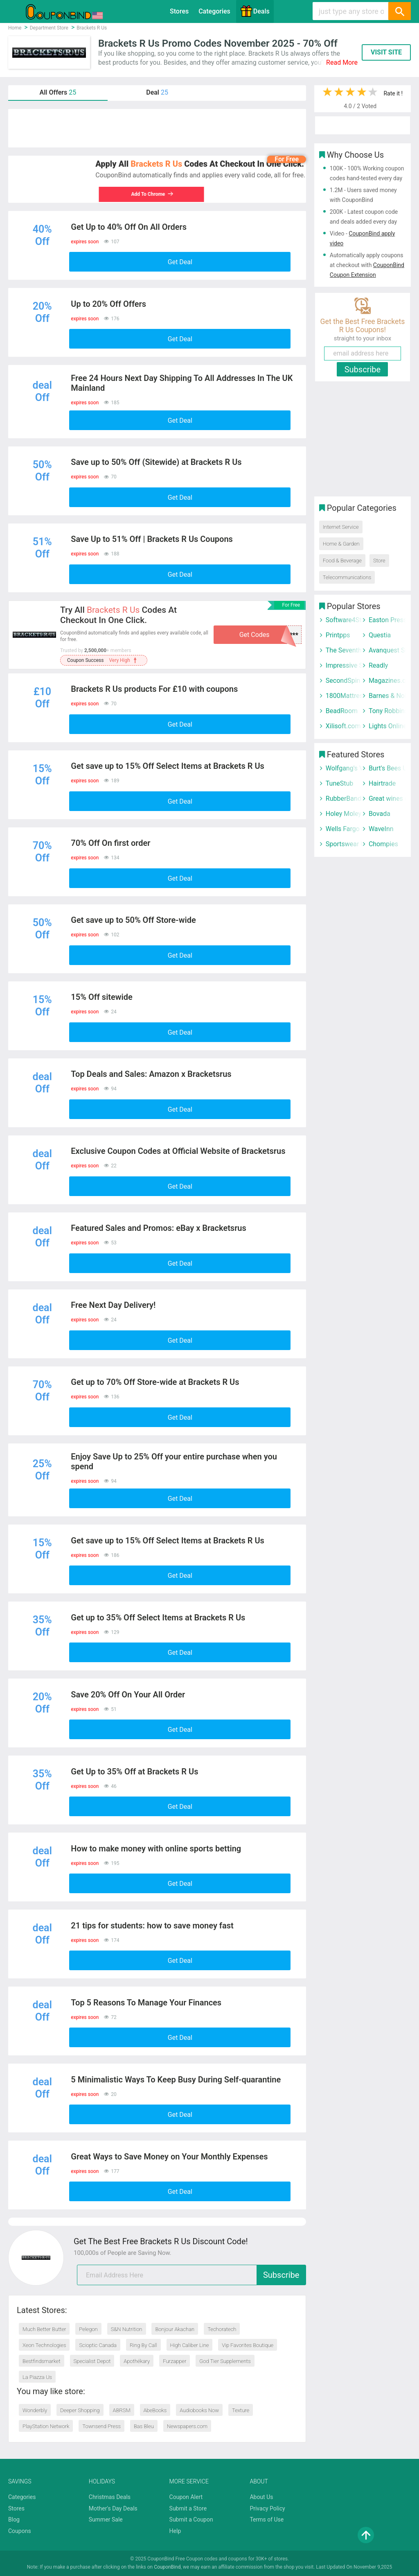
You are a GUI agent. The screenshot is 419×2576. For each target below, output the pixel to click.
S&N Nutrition (126, 2329)
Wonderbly (35, 2410)
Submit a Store (188, 2508)
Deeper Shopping (79, 2410)
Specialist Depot (92, 2361)
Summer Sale (106, 2519)
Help (175, 2531)
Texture (240, 2410)
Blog (14, 2519)
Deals (255, 11)
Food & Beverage (342, 560)
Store (379, 560)
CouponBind (167, 2567)
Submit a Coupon (191, 2519)
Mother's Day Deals (113, 2508)
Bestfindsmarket (42, 2361)
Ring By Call (143, 2345)
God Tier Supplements (224, 2361)
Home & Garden (341, 544)
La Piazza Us (37, 2377)
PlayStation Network (46, 2426)
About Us (261, 2497)
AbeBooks (155, 2410)
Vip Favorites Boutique (247, 2345)
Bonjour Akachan (174, 2329)
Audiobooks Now (199, 2410)
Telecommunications (347, 577)
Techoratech (221, 2329)
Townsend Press (101, 2426)
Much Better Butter (44, 2329)
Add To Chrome (149, 194)
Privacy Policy (267, 2508)
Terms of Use (267, 2519)
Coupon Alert (186, 2497)
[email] (191, 2275)
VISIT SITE (386, 52)
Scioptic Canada (98, 2345)
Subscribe (281, 2275)
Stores (179, 11)
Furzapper (174, 2361)
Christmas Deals (110, 2497)
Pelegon (88, 2329)
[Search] (399, 11)
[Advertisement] (157, 128)
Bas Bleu (144, 2426)
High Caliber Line (189, 2345)
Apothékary (137, 2361)
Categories (214, 11)
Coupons (19, 2531)
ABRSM (122, 2410)
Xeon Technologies (44, 2345)
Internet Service (341, 527)
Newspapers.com (187, 2426)
